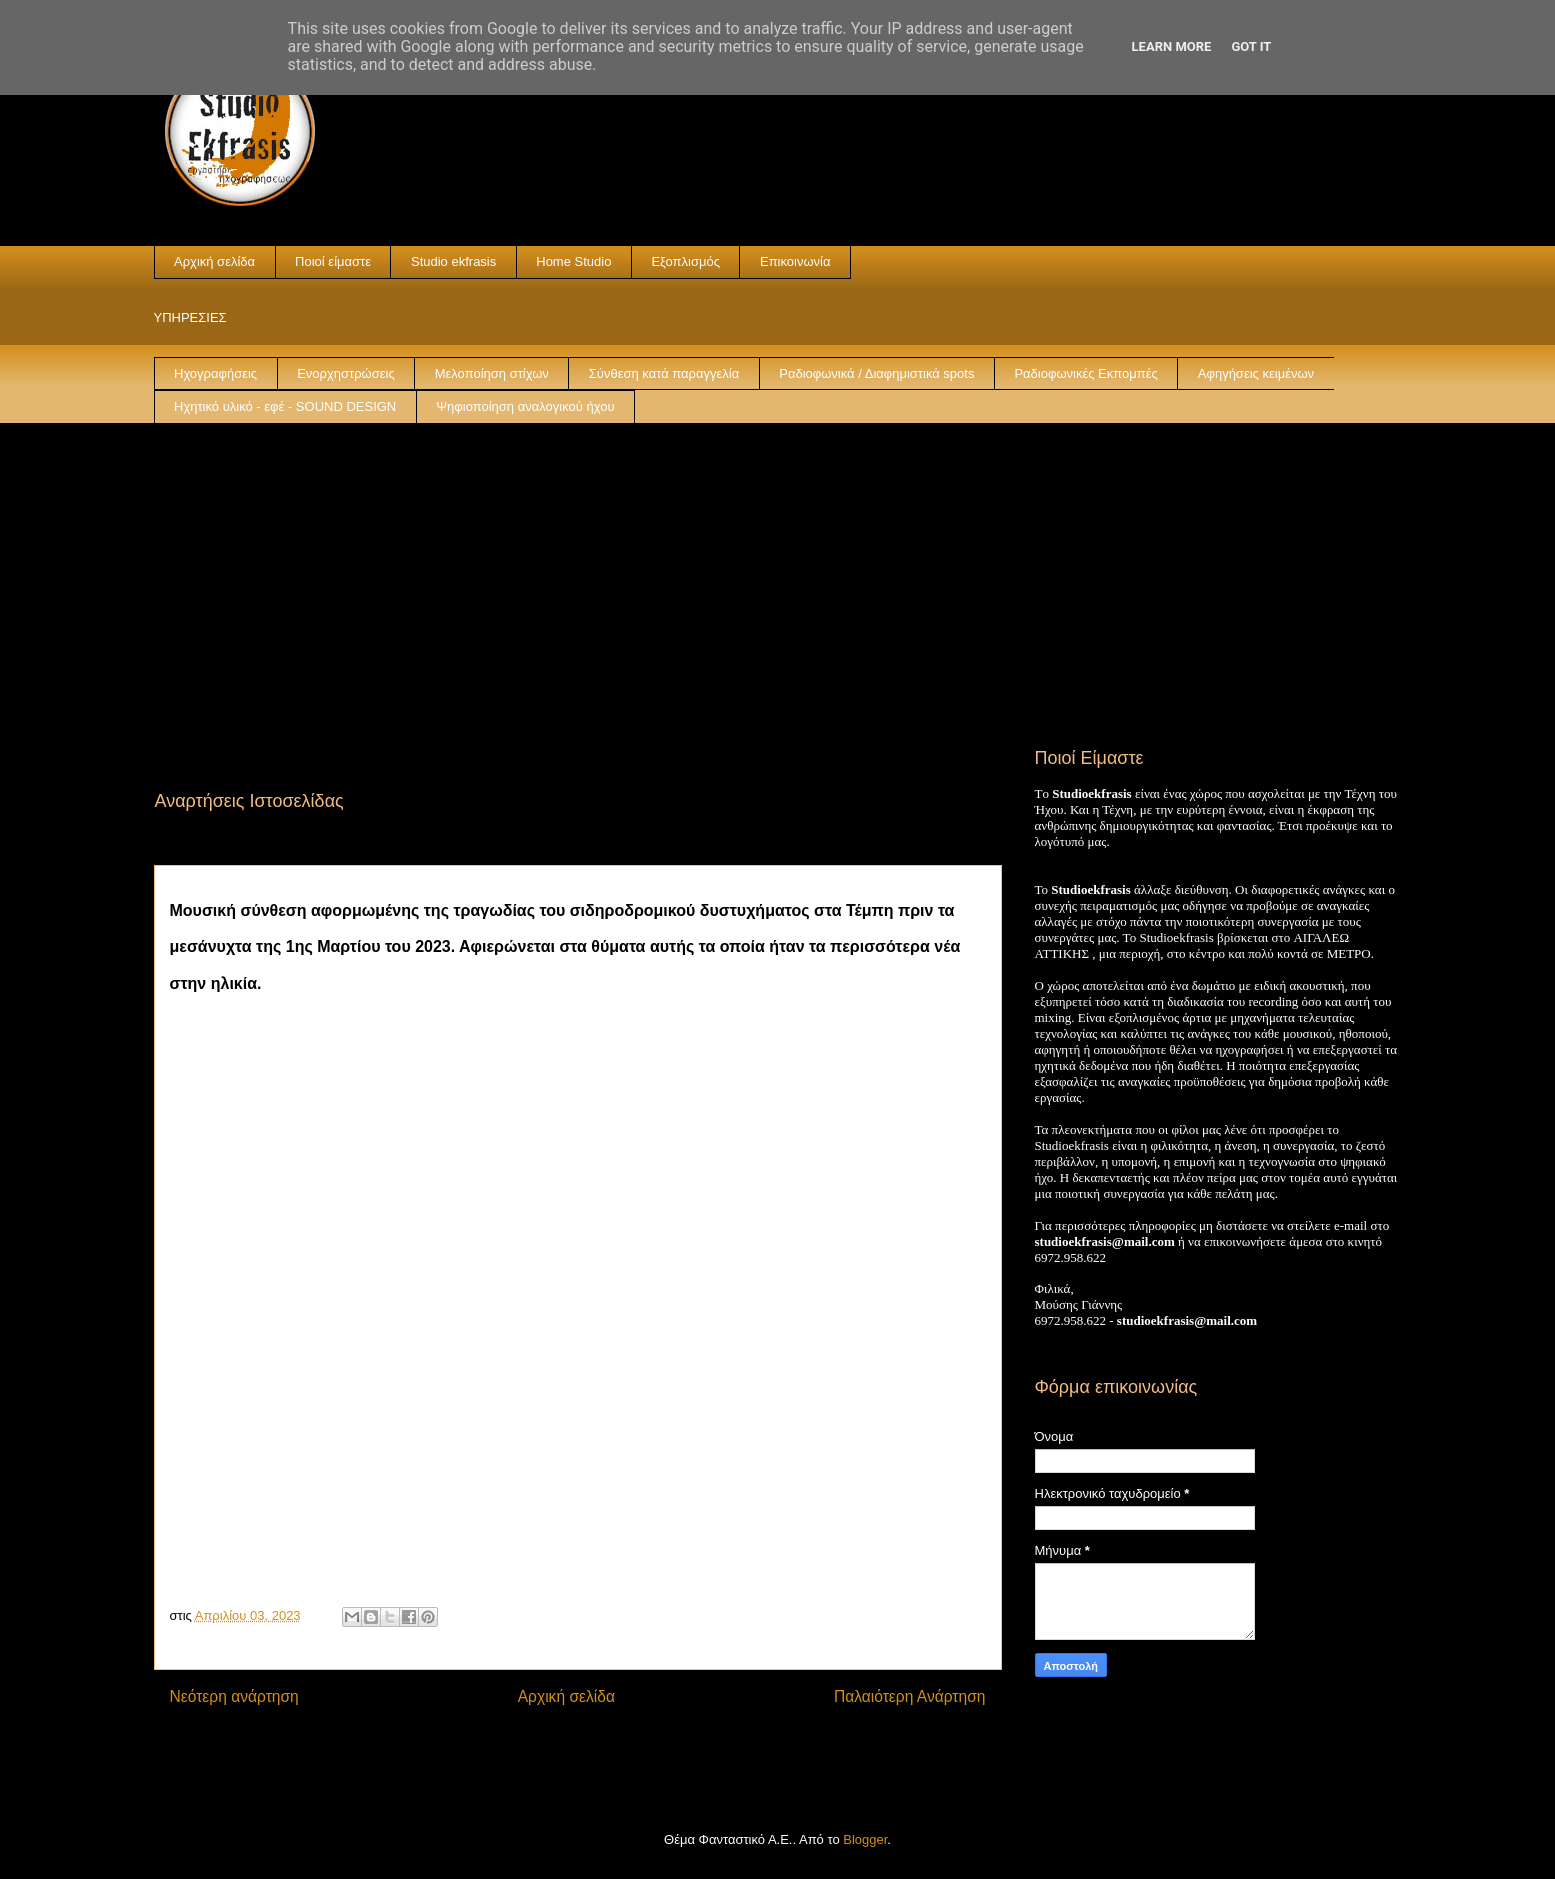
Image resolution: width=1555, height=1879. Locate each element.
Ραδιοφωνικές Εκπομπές (1085, 373)
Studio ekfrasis (453, 261)
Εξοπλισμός (685, 261)
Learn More (1172, 46)
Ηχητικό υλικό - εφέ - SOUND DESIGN (285, 406)
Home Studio (573, 261)
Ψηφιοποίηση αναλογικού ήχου (525, 406)
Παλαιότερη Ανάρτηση (910, 1696)
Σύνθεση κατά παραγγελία (664, 373)
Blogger (865, 1839)
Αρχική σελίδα (214, 261)
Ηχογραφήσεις (215, 373)
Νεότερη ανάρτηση (234, 1696)
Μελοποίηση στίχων (492, 373)
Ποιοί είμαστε (333, 261)
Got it (1251, 46)
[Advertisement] (778, 574)
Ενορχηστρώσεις (346, 373)
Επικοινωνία (795, 261)
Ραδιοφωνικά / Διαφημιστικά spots (876, 373)
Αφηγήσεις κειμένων (1256, 373)
